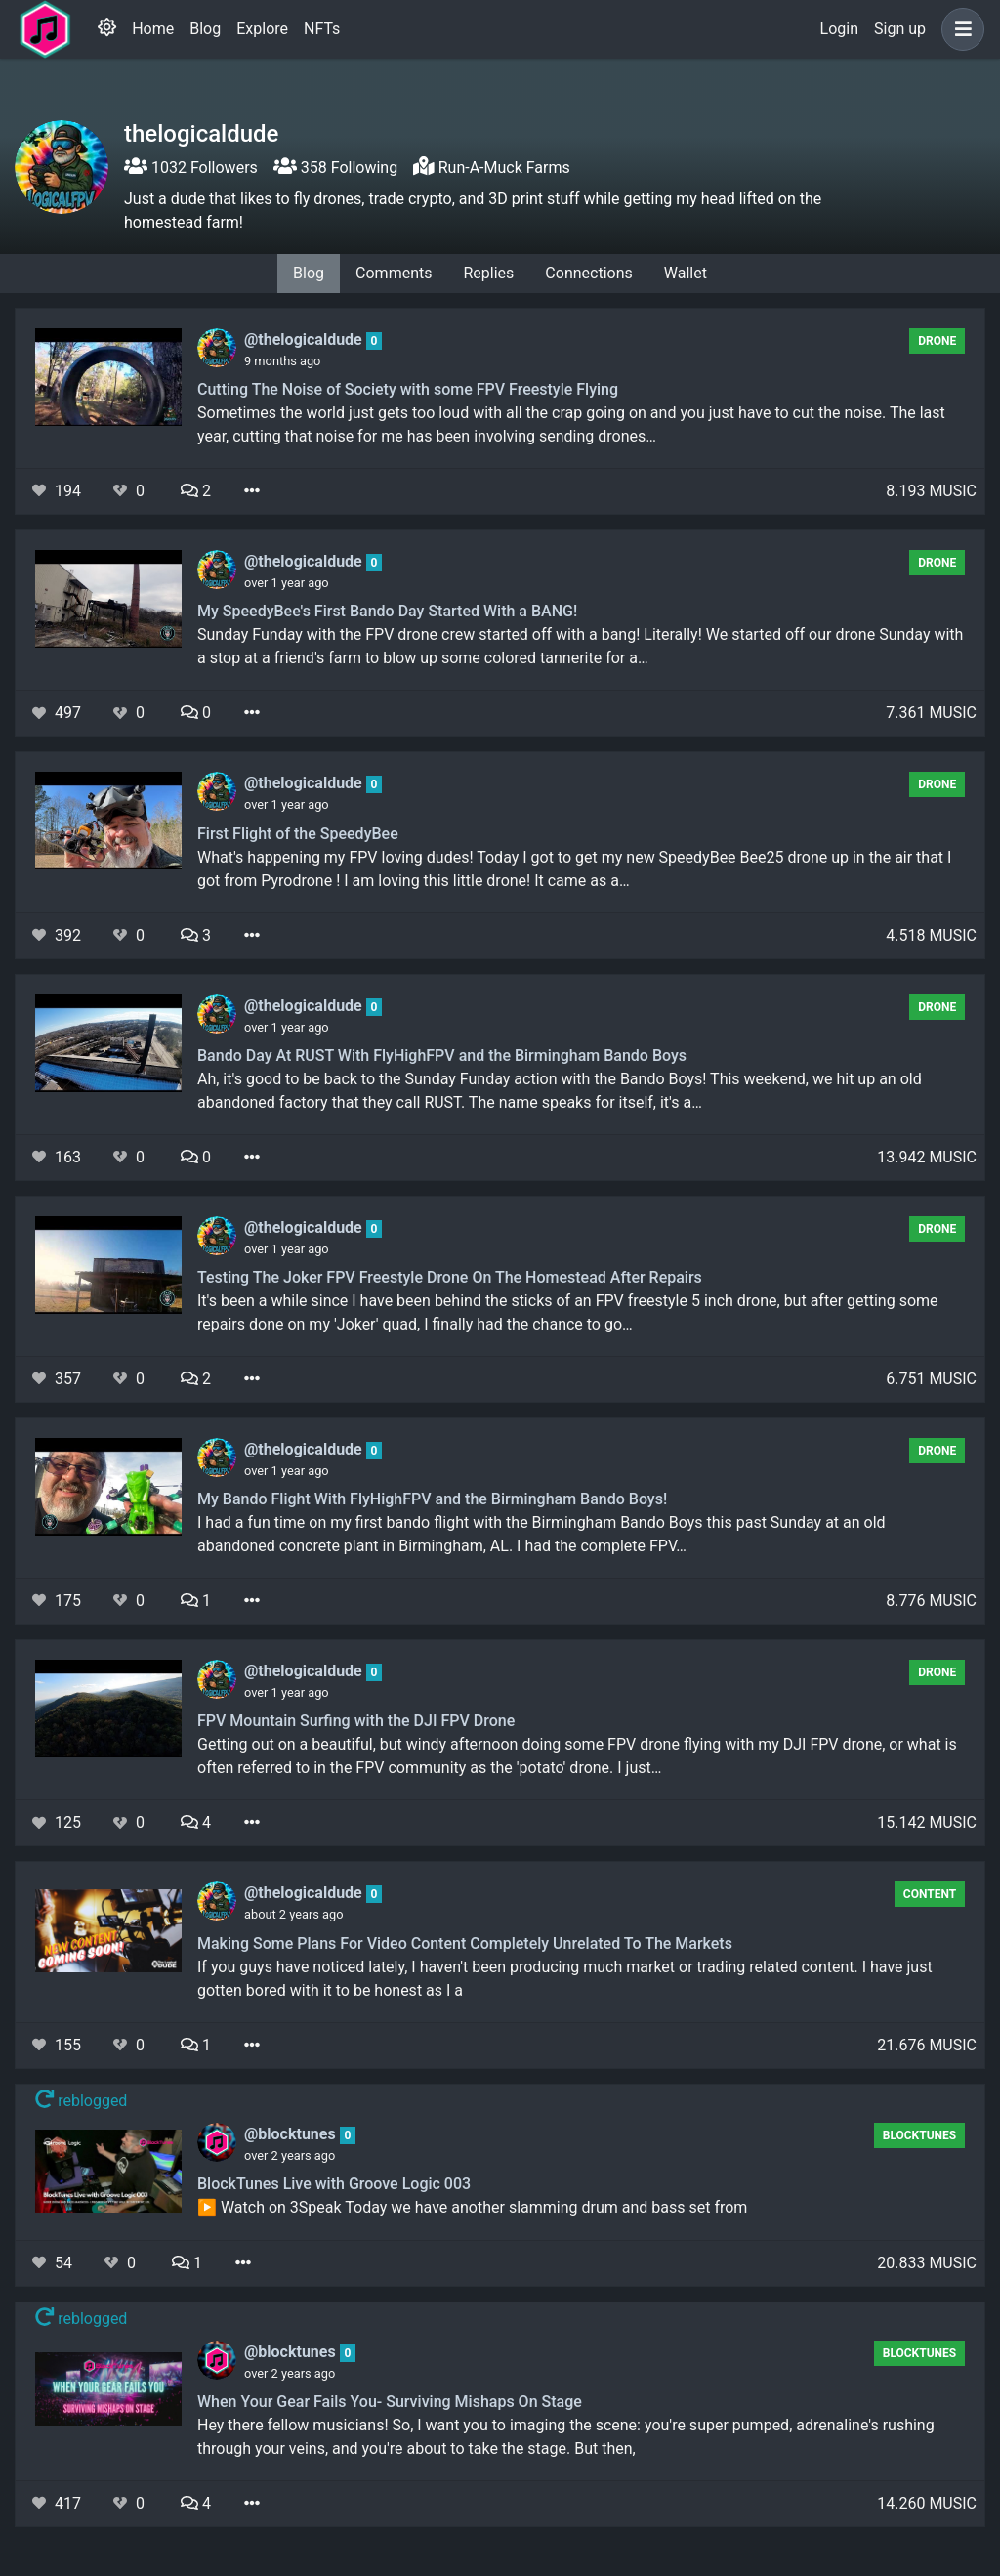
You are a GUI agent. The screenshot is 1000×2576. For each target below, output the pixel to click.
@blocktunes (292, 2134)
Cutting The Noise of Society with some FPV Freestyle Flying (407, 389)
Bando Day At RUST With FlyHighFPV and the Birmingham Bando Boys (442, 1055)
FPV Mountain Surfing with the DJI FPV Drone (356, 1720)
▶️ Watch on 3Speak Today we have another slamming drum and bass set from (472, 2207)
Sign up (900, 29)
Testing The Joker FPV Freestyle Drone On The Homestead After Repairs (449, 1277)
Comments (393, 273)
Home (153, 29)
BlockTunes (919, 2135)
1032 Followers (191, 167)
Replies (488, 273)
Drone (937, 341)
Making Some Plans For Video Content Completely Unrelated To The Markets (464, 1943)
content (929, 1894)
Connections (588, 273)
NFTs (322, 29)
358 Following (335, 167)
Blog (205, 29)
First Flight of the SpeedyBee (297, 833)
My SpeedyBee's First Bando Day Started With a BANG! (387, 611)
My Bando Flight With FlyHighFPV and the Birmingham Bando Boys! (432, 1499)
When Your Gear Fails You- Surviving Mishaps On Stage (389, 2401)
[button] (959, 29)
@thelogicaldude (305, 339)
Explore (262, 29)
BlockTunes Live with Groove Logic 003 (334, 2184)
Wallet (685, 273)
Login (839, 29)
